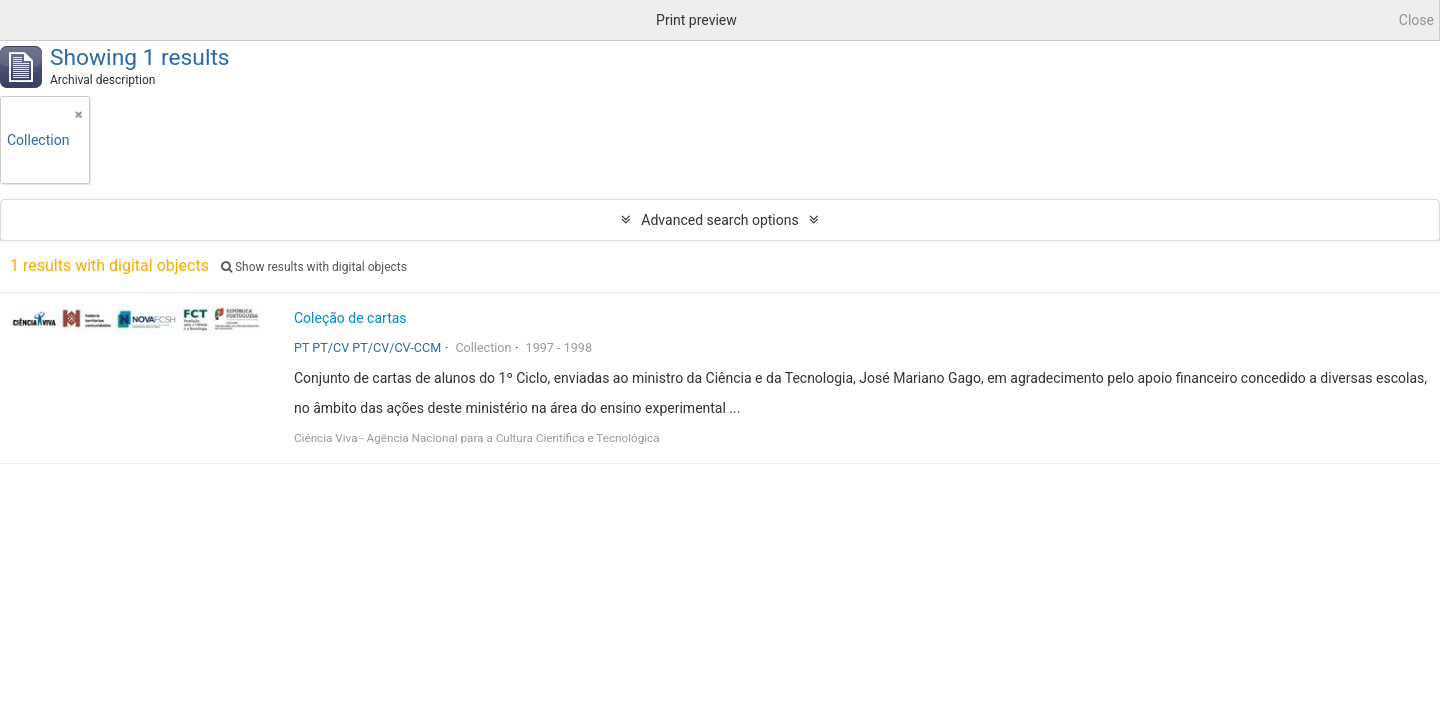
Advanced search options (719, 220)
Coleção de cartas (350, 318)
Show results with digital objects (314, 267)
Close (1416, 20)
